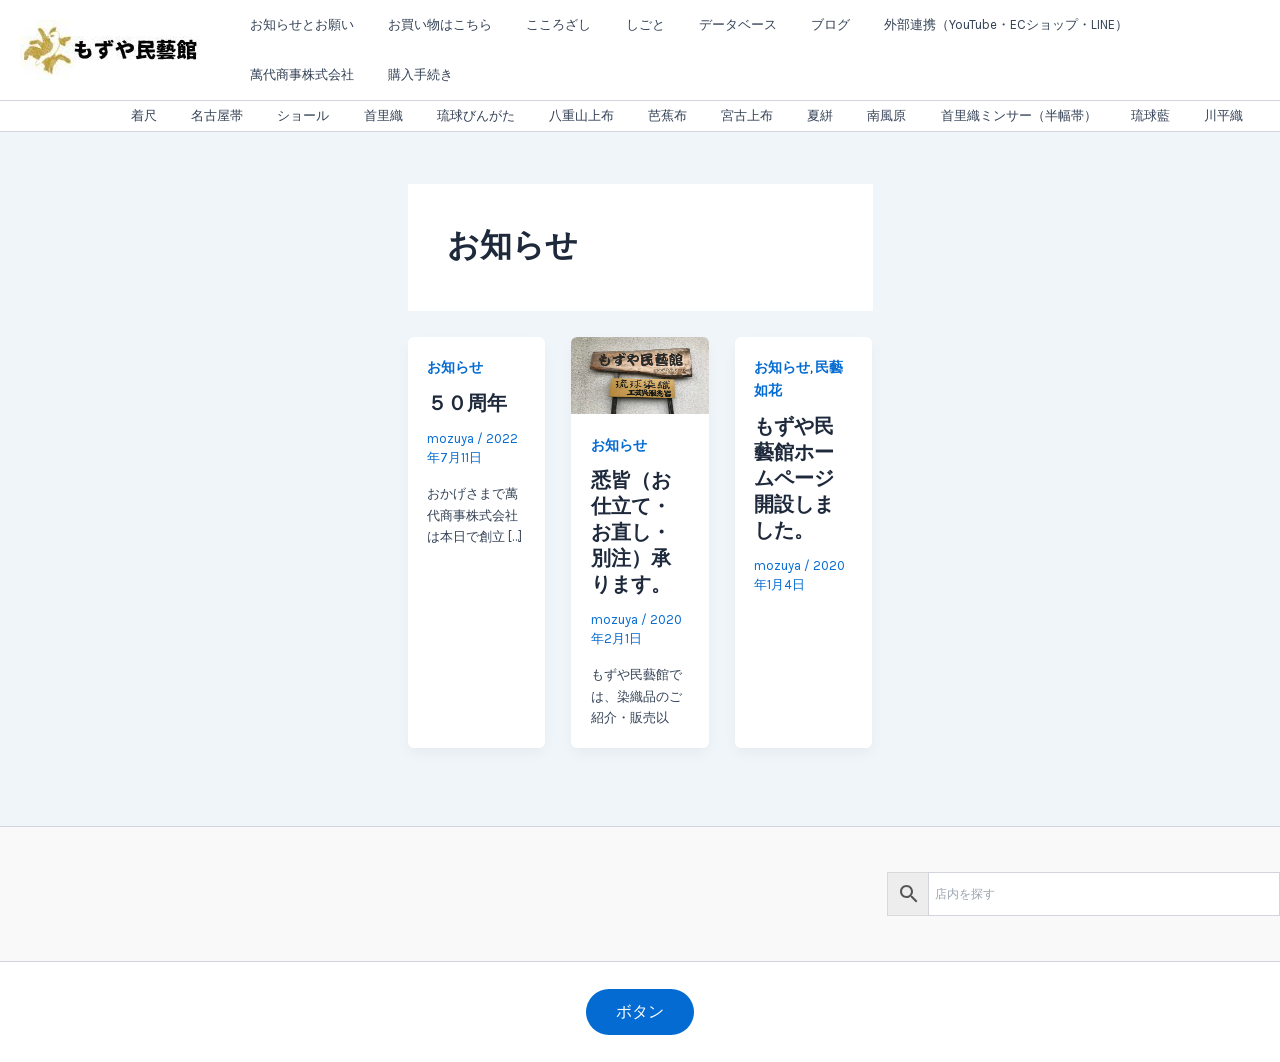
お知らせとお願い (298, 24)
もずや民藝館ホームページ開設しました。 (794, 478)
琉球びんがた (545, 115)
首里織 (460, 115)
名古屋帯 (311, 115)
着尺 (246, 115)
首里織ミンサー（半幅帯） (1039, 115)
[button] (640, 1012)
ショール (389, 115)
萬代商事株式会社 (1153, 24)
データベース (701, 24)
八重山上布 (642, 115)
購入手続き (278, 74)
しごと (616, 24)
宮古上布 (792, 115)
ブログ (785, 24)
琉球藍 (1162, 115)
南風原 (915, 115)
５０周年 (467, 403)
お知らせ (455, 367)
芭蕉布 (720, 115)
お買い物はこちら (428, 24)
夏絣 (857, 115)
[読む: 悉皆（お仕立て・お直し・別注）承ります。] (640, 374)
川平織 (1227, 115)
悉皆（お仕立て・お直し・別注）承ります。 (631, 532)
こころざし (538, 24)
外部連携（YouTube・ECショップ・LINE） (953, 24)
